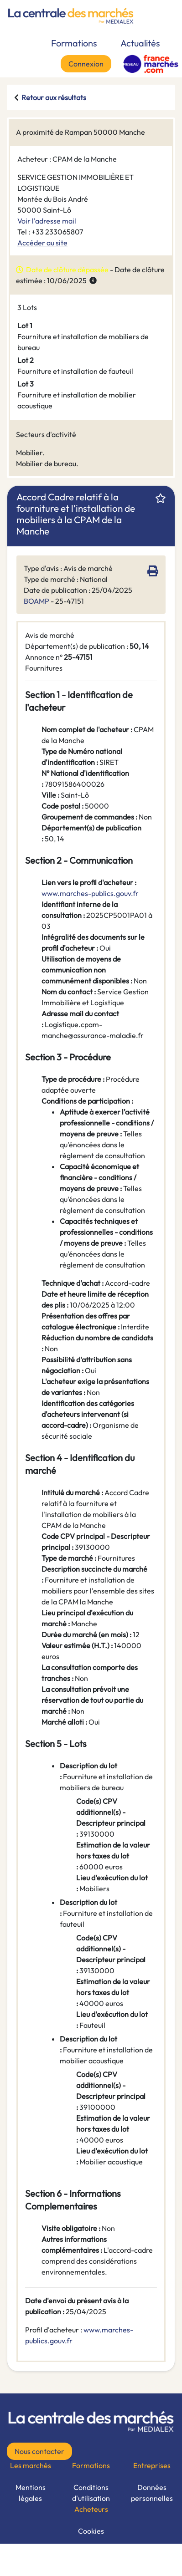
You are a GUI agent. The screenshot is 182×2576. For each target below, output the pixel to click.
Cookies (91, 2530)
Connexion (86, 63)
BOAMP (36, 601)
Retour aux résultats (53, 97)
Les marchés (30, 2465)
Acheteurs (91, 2509)
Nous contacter (39, 2451)
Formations (74, 43)
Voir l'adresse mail (46, 220)
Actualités (140, 43)
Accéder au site (42, 242)
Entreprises (152, 2465)
